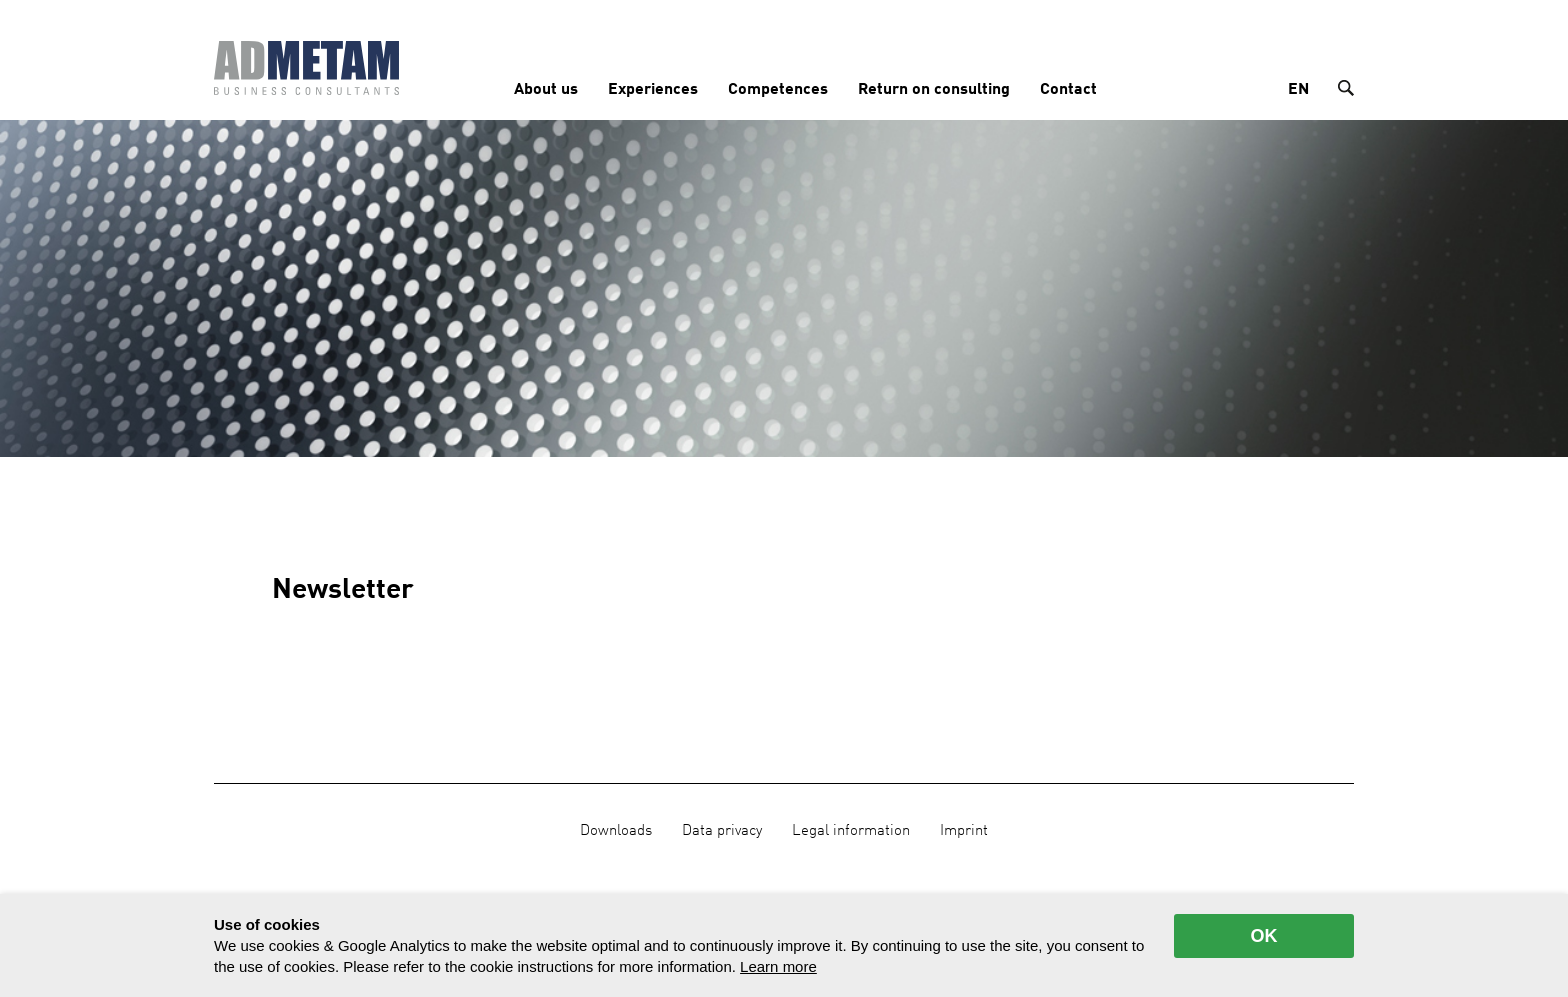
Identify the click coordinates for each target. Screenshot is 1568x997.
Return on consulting (934, 90)
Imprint (964, 831)
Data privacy (722, 831)
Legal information (851, 831)
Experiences (653, 90)
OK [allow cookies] (1264, 936)
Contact (1068, 90)
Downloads (616, 831)
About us (546, 90)
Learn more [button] (778, 966)
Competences (778, 90)
